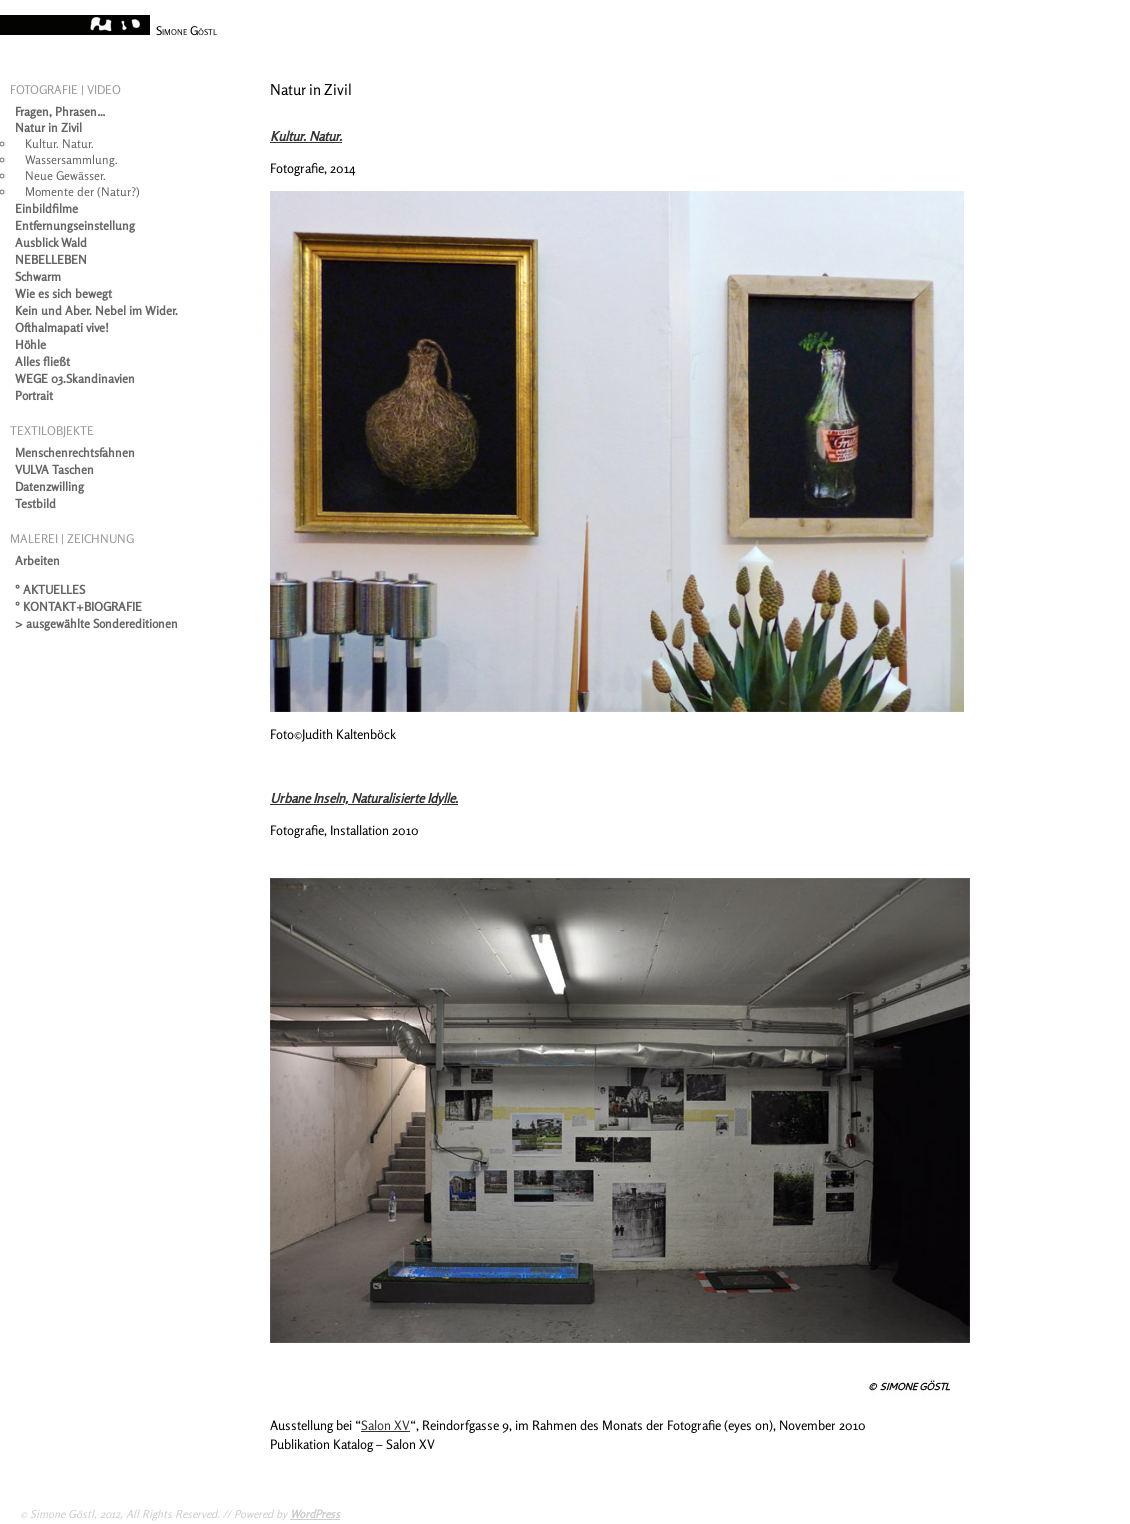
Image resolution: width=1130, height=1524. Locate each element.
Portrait (34, 395)
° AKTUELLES (50, 589)
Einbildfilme (46, 208)
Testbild (35, 503)
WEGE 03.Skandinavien (75, 378)
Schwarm (38, 276)
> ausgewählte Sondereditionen (96, 623)
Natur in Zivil (48, 127)
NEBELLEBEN (51, 259)
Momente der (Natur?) (82, 191)
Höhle (30, 344)
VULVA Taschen (54, 469)
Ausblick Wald (51, 242)
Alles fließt (42, 361)
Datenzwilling (49, 486)
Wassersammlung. (71, 159)
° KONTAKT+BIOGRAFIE (78, 606)
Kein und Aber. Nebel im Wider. (96, 310)
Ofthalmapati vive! (62, 327)
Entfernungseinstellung (75, 225)
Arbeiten (37, 560)
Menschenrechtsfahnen (75, 452)
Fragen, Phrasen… (60, 111)
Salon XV (385, 1425)
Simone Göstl (186, 30)
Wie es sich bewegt (63, 293)
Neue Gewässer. (65, 175)
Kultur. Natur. (59, 143)
